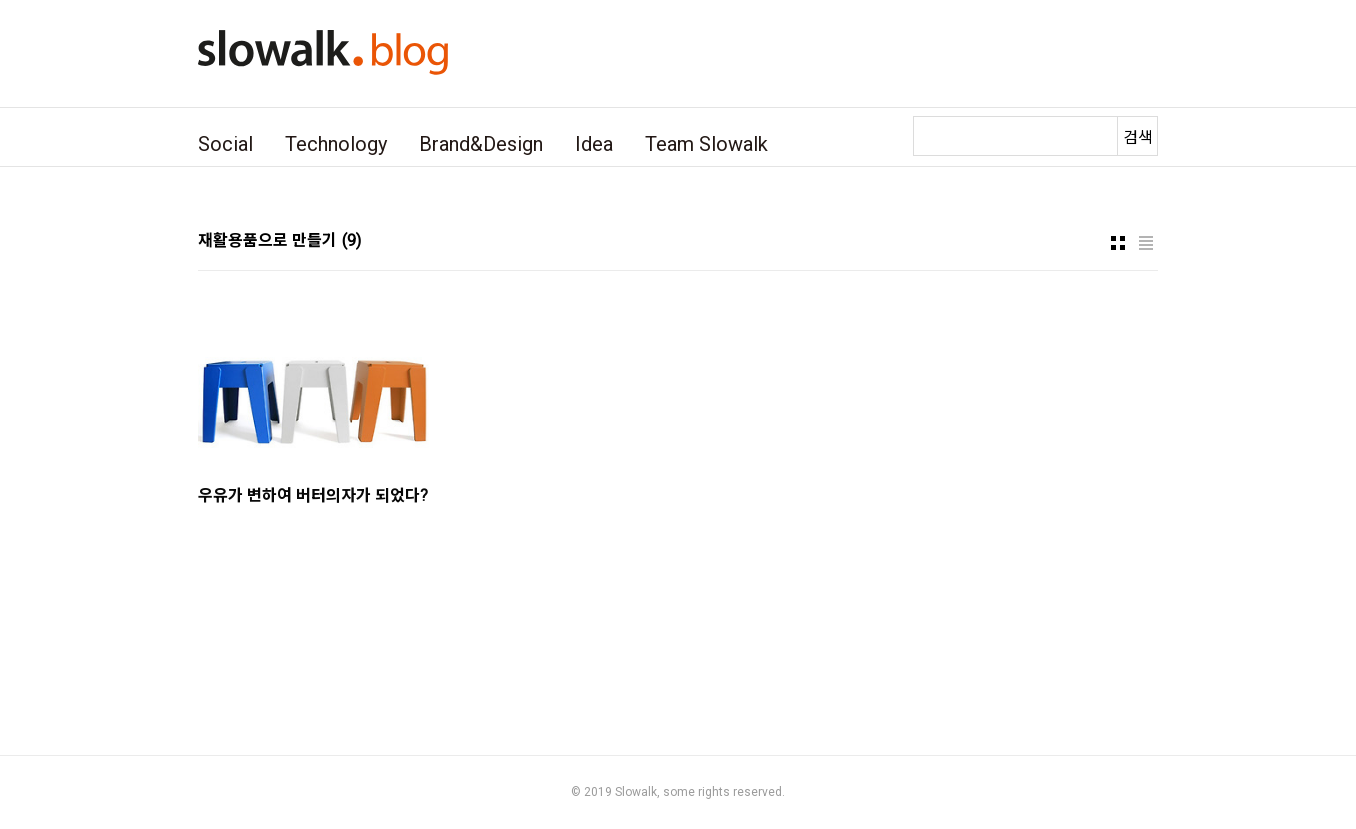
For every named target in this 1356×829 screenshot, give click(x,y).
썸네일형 (1118, 243)
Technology (336, 144)
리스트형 (1146, 243)
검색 (1138, 137)
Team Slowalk (706, 144)
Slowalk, (637, 792)
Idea (594, 144)
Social (225, 144)
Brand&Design (481, 144)
